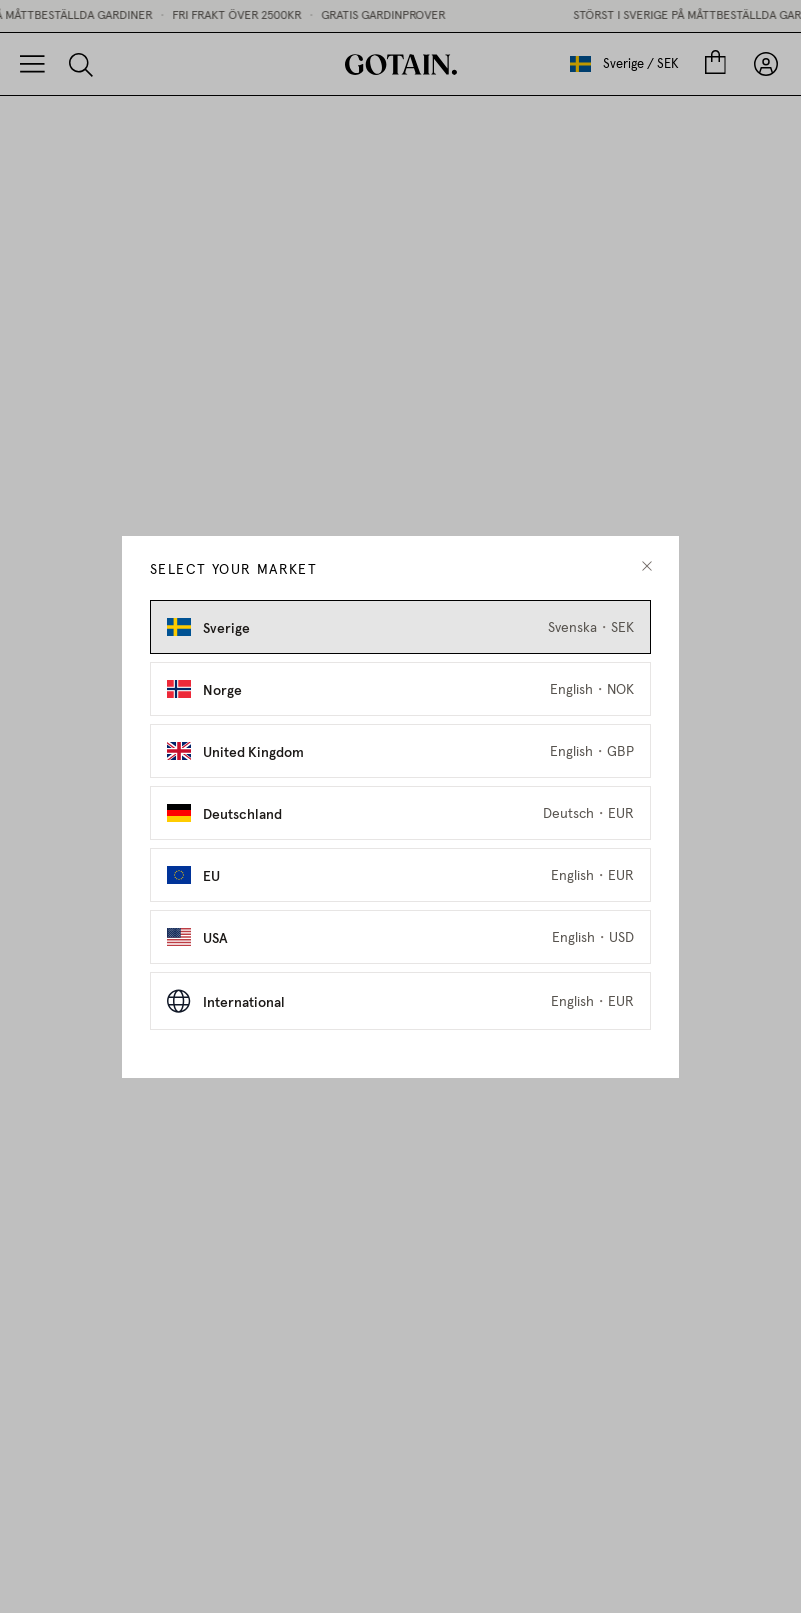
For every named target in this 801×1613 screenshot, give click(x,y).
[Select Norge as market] (400, 689)
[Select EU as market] (400, 875)
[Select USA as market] (400, 937)
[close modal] (647, 566)
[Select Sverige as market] (400, 627)
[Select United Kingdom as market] (400, 751)
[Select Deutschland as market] (400, 813)
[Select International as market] (400, 1001)
